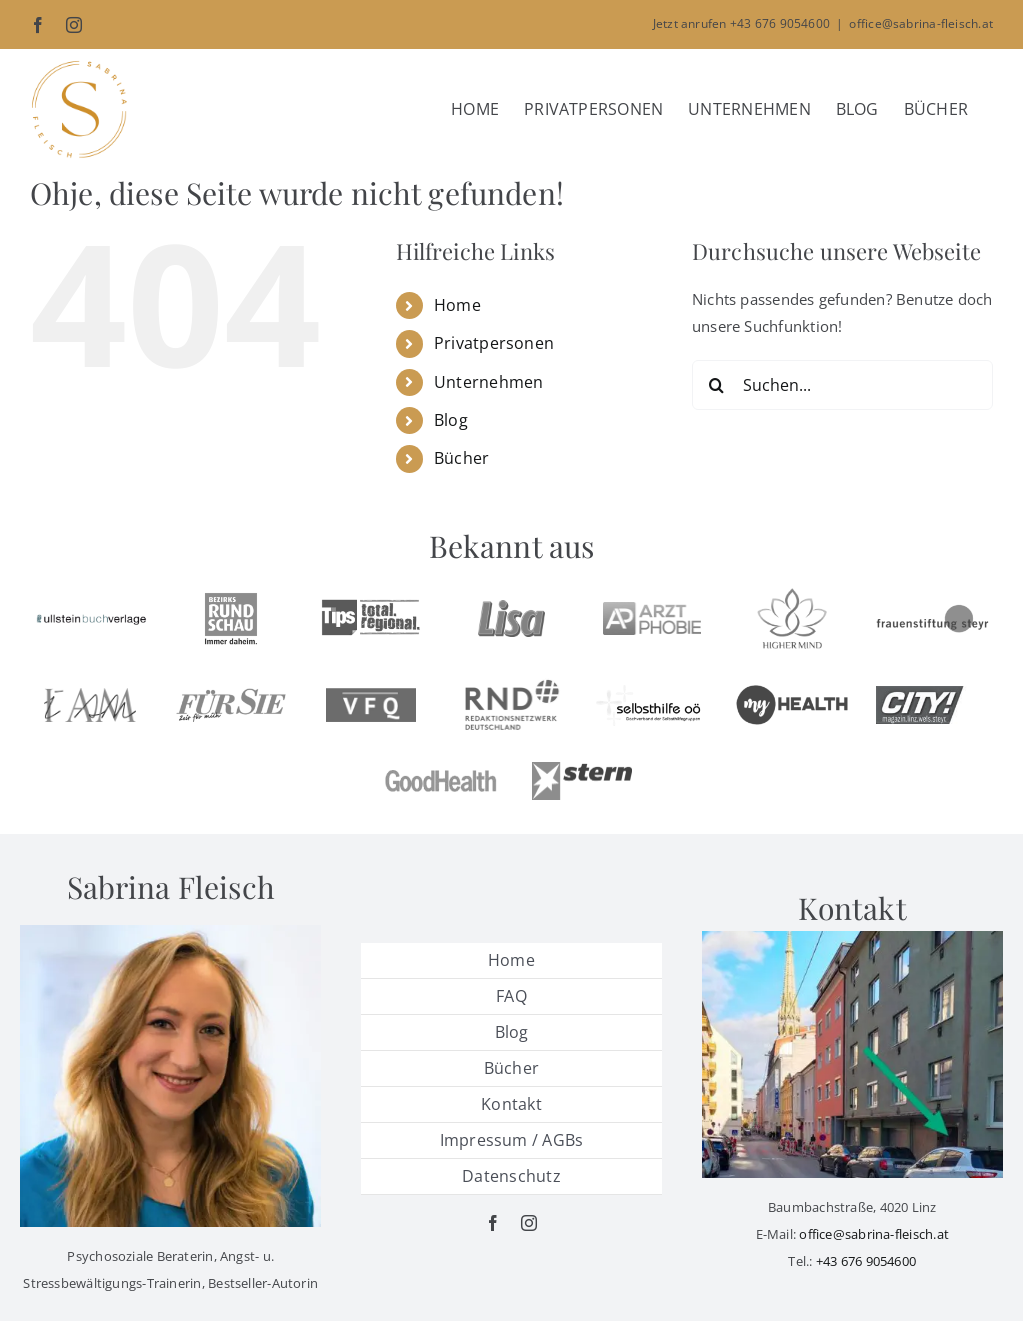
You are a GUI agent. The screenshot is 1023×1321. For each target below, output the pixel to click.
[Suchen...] (842, 385)
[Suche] (717, 385)
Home (457, 305)
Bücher (461, 458)
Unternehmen (488, 382)
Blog (451, 420)
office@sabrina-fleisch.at (921, 23)
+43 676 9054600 (866, 1261)
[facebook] (493, 1223)
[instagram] (529, 1223)
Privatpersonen (494, 343)
